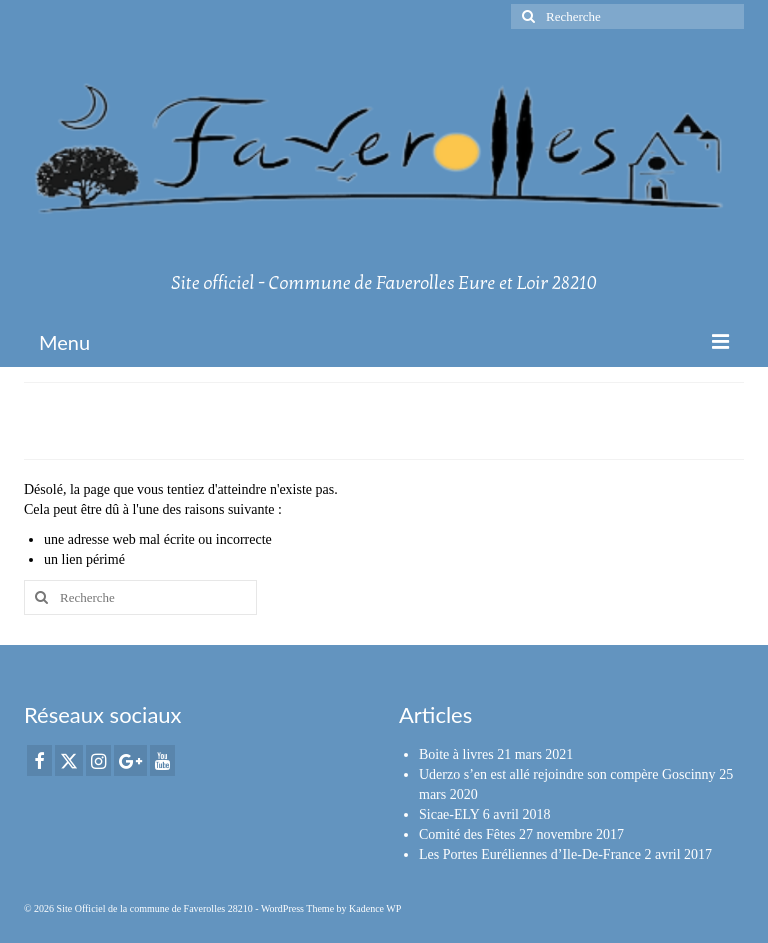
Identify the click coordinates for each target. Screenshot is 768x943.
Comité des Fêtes (467, 834)
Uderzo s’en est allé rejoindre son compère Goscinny (567, 774)
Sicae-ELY (449, 814)
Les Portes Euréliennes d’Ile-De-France (530, 854)
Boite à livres (456, 754)
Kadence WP (375, 908)
